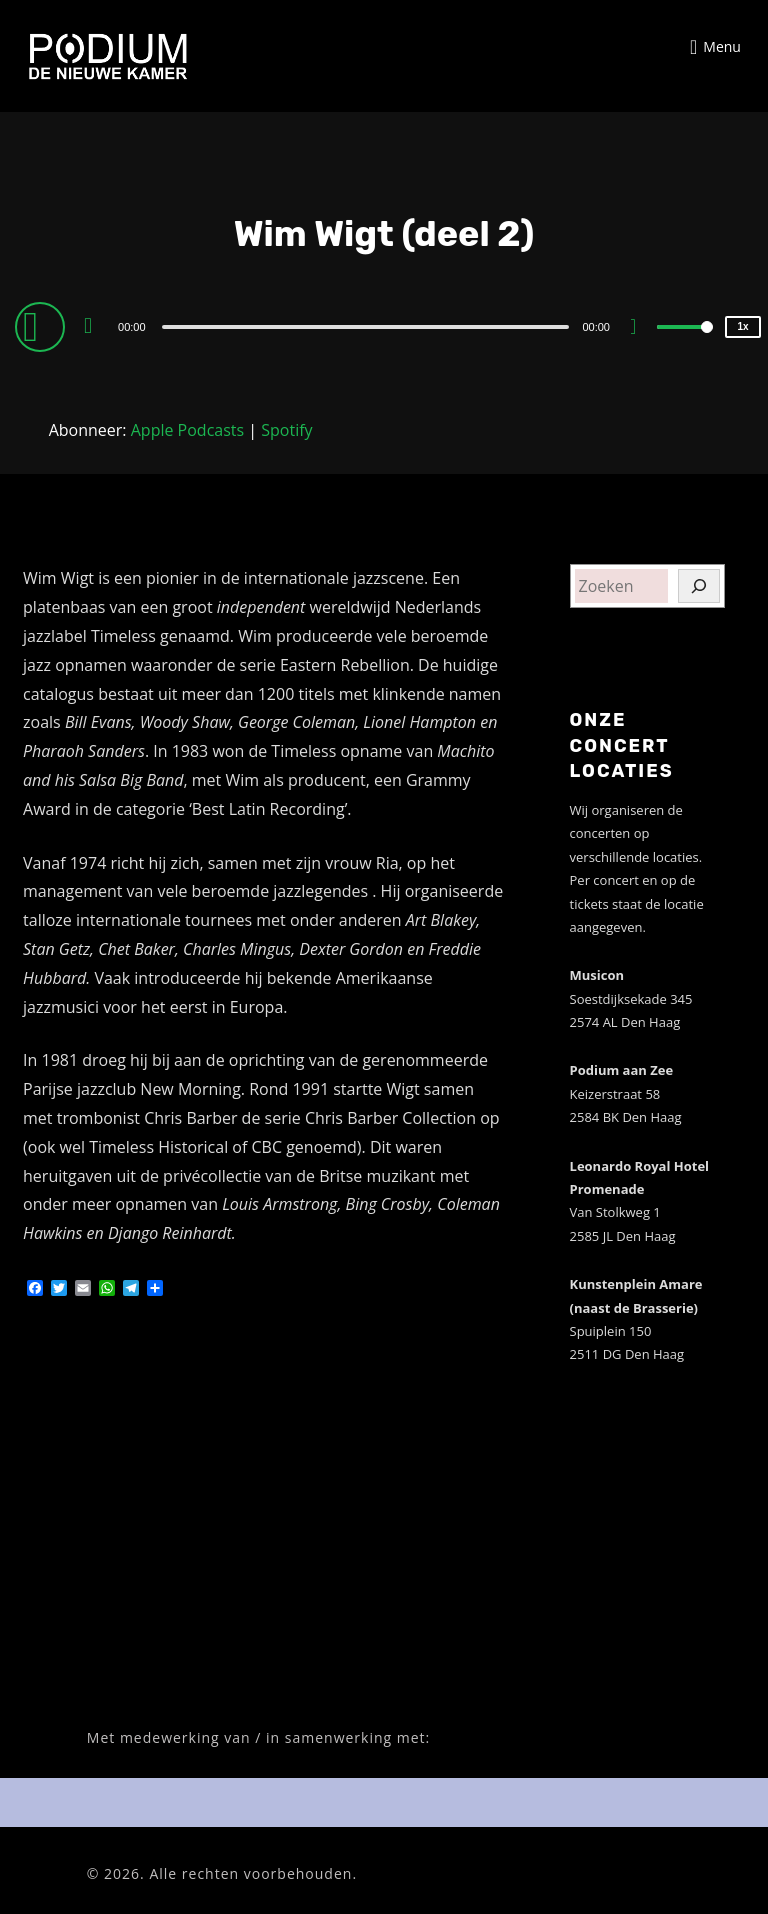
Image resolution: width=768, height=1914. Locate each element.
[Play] (43, 326)
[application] (384, 326)
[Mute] (641, 329)
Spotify (286, 430)
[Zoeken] (699, 586)
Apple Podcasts (187, 430)
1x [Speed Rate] (742, 326)
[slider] (366, 327)
